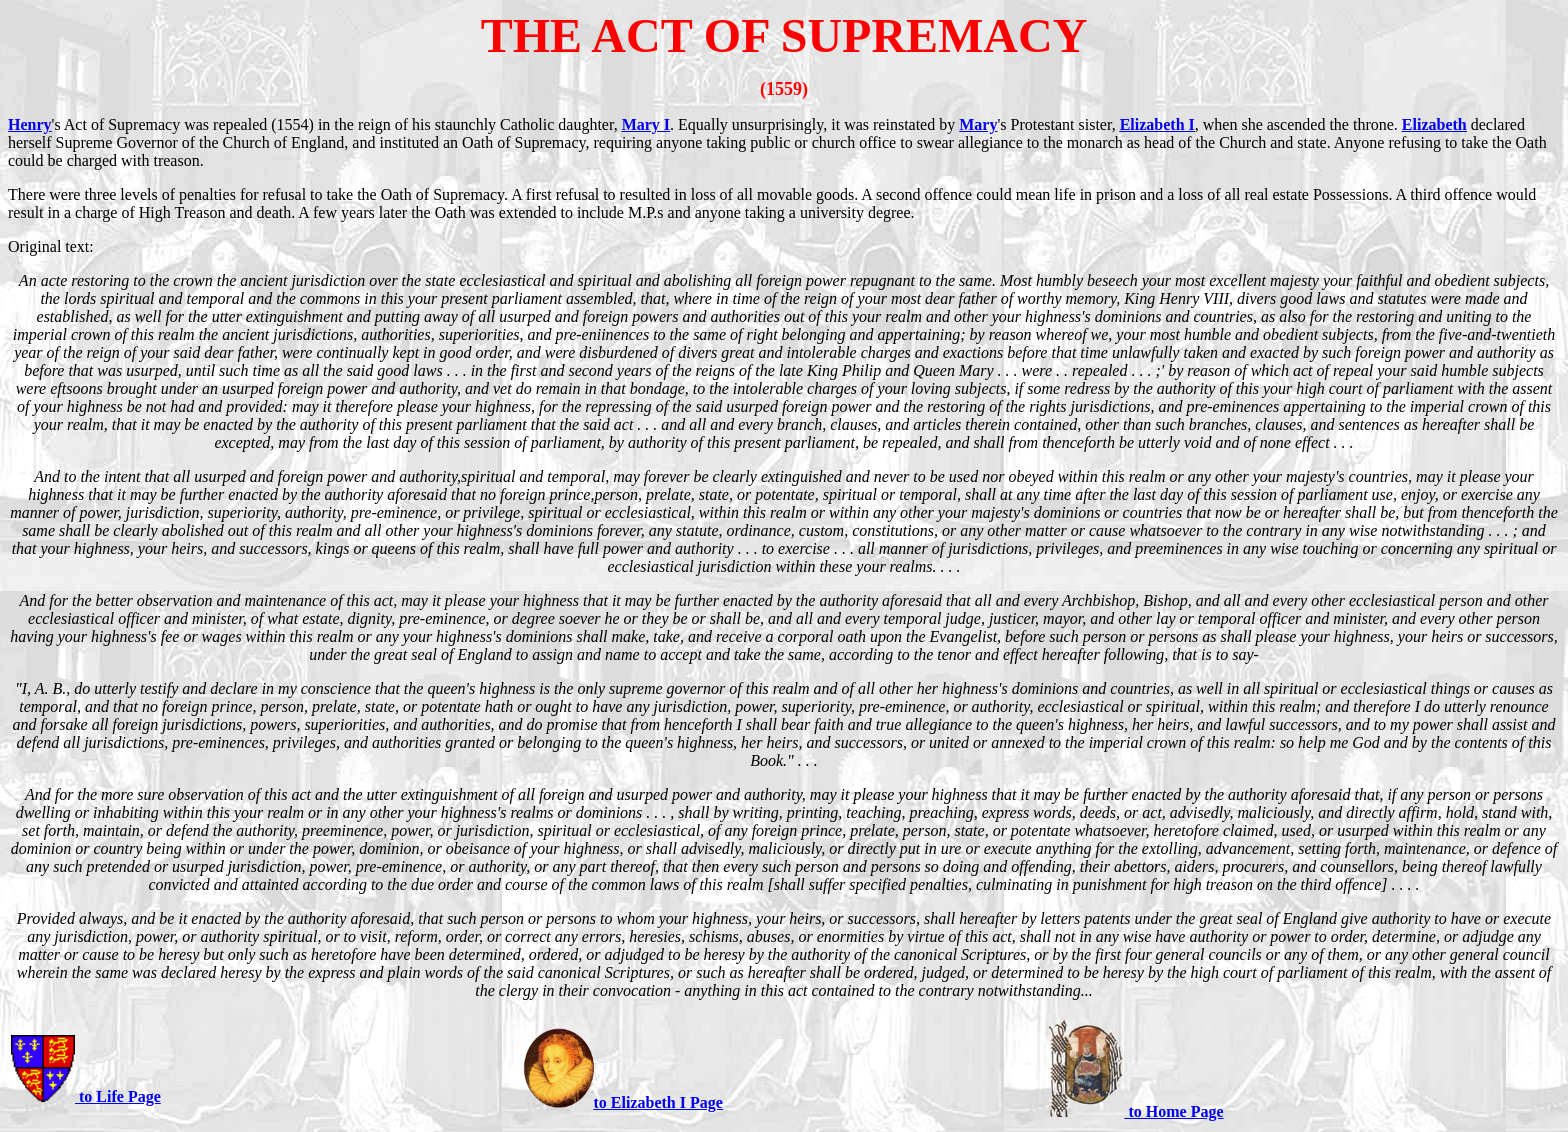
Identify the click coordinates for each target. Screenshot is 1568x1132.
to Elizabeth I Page (658, 1102)
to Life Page (118, 1096)
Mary (978, 124)
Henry (30, 124)
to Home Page (1173, 1111)
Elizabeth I (1157, 124)
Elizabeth (1434, 124)
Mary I (646, 124)
